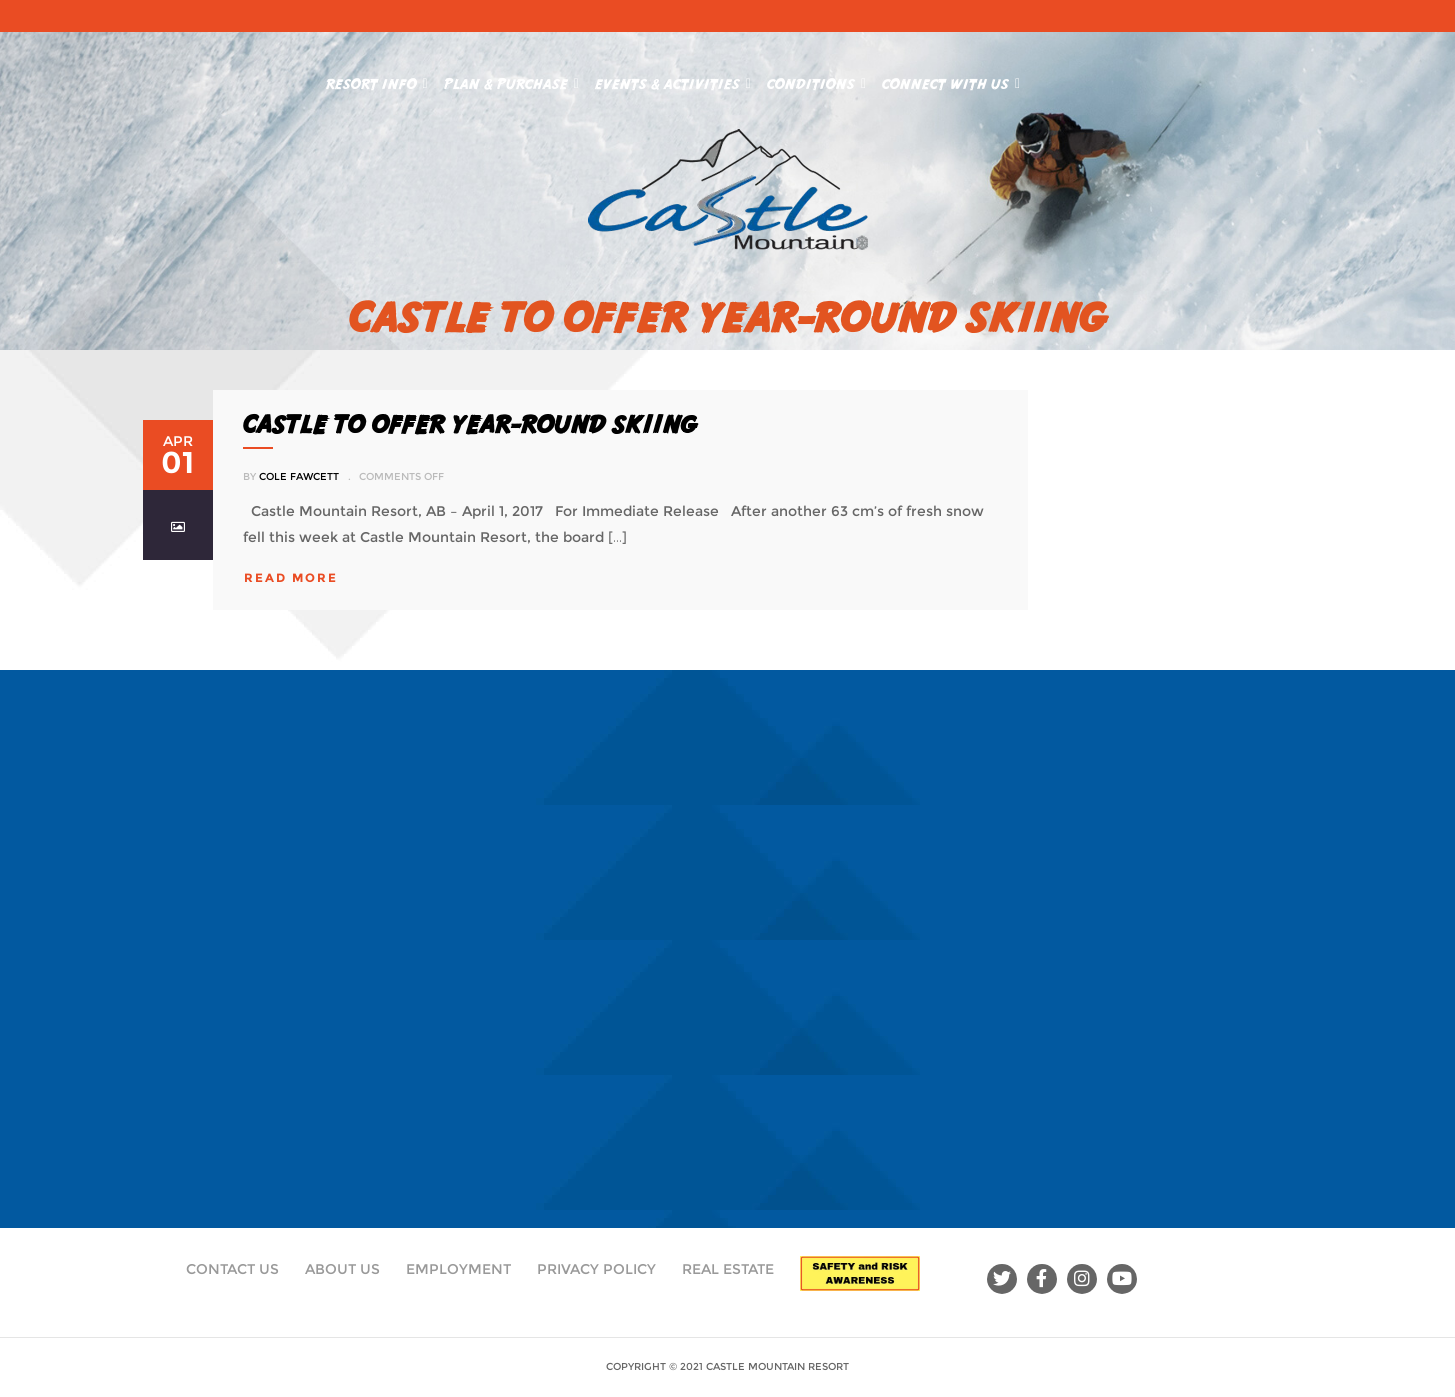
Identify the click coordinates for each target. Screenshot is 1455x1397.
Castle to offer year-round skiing (469, 424)
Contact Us (232, 1269)
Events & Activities (673, 80)
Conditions (816, 80)
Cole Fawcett (299, 476)
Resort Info (377, 80)
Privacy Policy (596, 1269)
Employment (458, 1269)
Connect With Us (951, 80)
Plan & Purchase (511, 80)
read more (291, 577)
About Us (342, 1269)
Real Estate (728, 1269)
